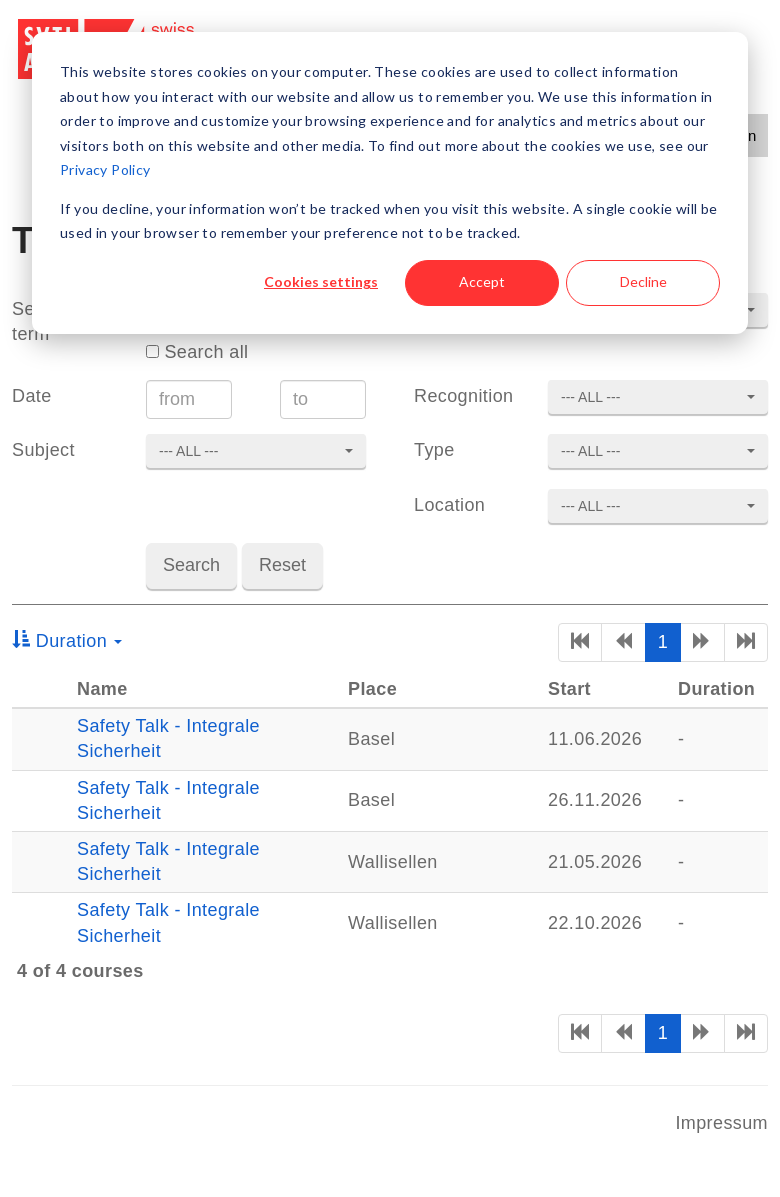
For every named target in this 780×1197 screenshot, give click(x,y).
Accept (482, 281)
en (747, 135)
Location (449, 505)
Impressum (721, 1123)
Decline (643, 281)
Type (434, 450)
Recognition (463, 396)
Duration (67, 641)
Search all (197, 352)
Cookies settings (321, 281)
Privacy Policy (105, 169)
